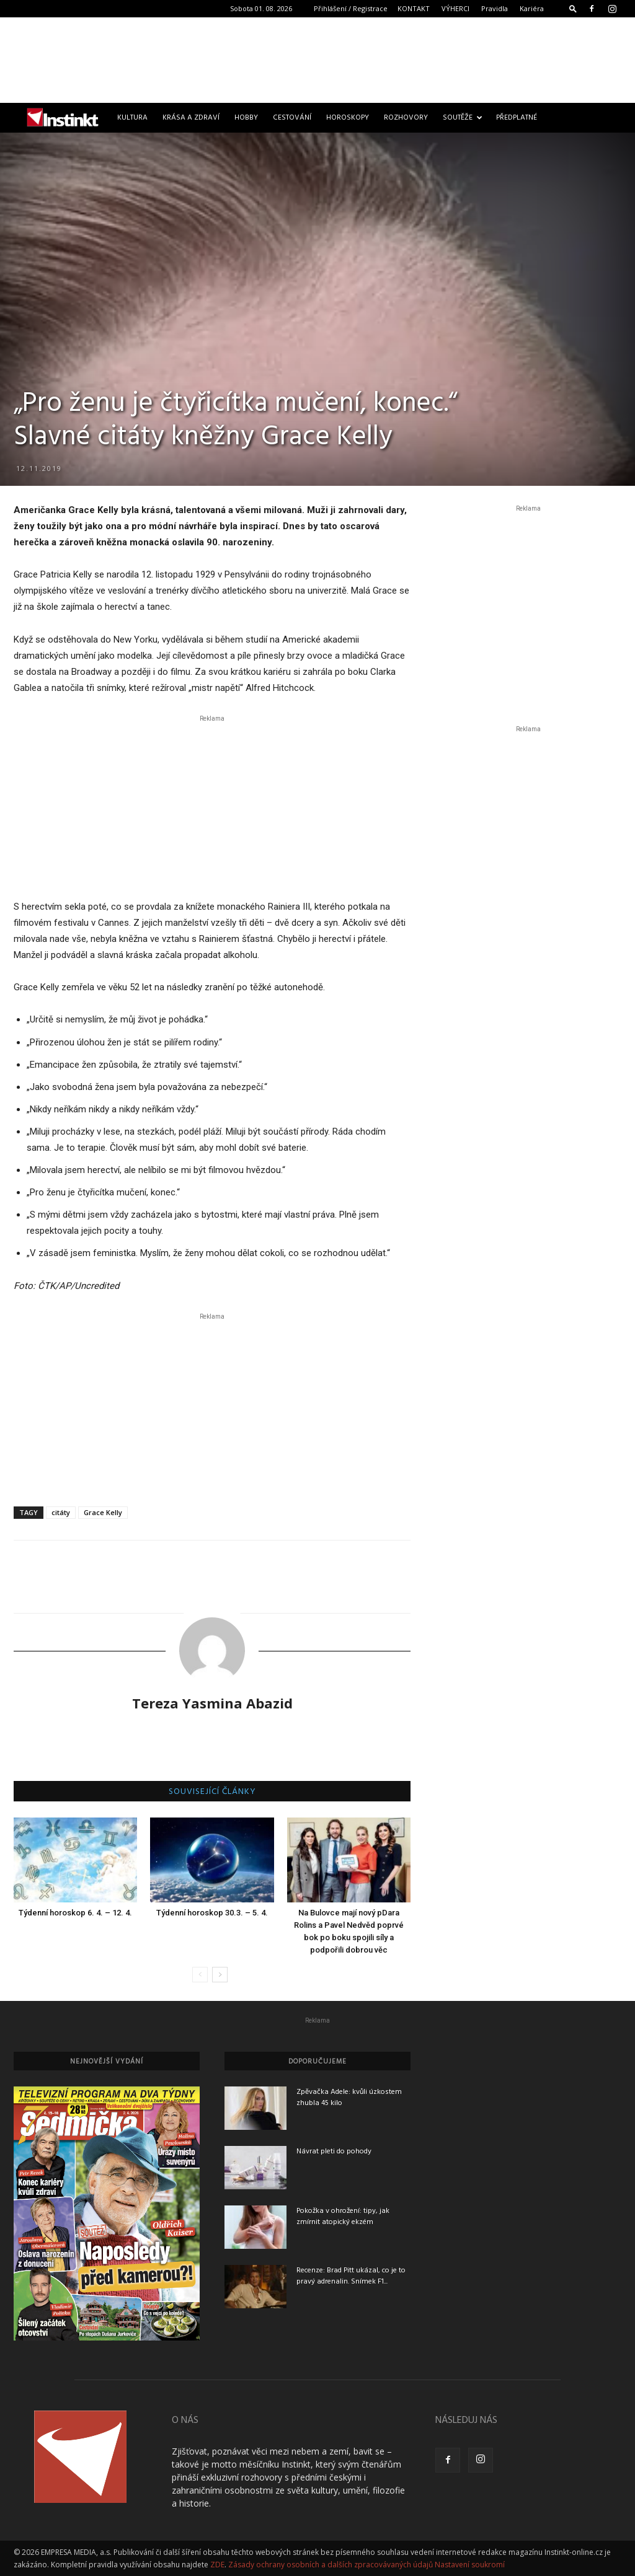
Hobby (246, 118)
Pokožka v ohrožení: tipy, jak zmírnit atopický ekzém (342, 2216)
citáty (60, 1512)
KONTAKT (413, 8)
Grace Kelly (103, 1512)
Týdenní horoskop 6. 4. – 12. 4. (75, 1912)
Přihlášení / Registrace (351, 8)
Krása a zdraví (191, 118)
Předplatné (516, 118)
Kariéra (532, 8)
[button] (573, 8)
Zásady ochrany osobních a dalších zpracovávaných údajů (330, 2564)
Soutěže (462, 118)
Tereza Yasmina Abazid (212, 1703)
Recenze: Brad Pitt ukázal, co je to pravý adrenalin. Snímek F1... (351, 2276)
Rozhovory (406, 118)
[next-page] (220, 1974)
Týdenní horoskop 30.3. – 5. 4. (212, 1912)
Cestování (292, 118)
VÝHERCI (455, 8)
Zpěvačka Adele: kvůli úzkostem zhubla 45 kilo (349, 2097)
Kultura (132, 118)
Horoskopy (347, 118)
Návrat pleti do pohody (333, 2151)
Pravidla (494, 8)
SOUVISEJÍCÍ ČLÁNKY (212, 1792)
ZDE (217, 2564)
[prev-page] (200, 1974)
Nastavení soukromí (470, 2564)
